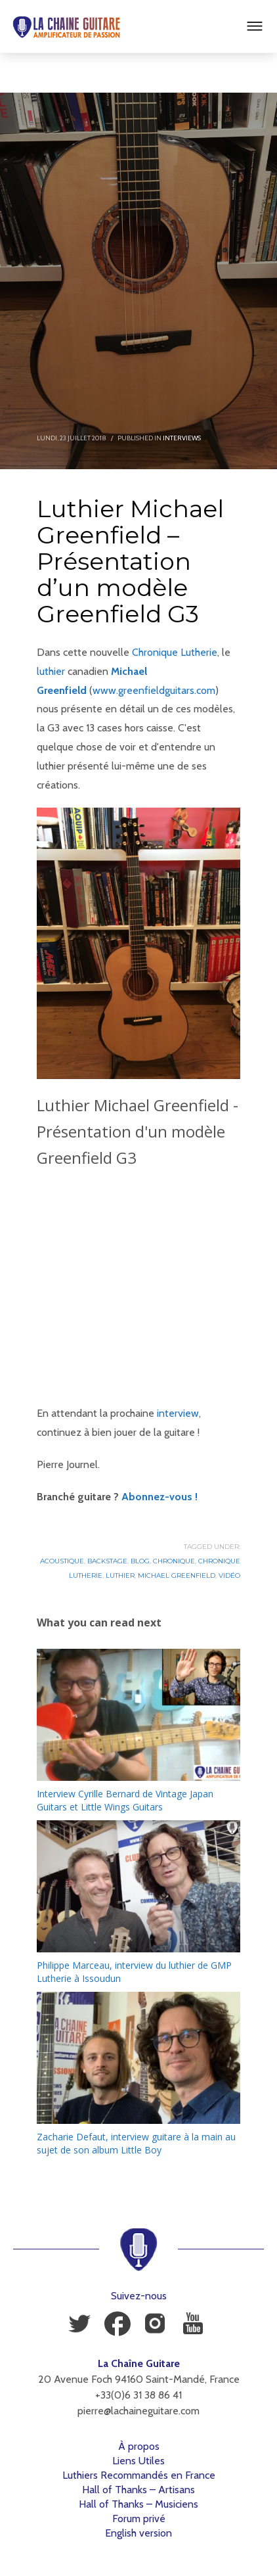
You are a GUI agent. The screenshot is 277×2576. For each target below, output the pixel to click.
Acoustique (62, 1561)
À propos (139, 2446)
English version (138, 2533)
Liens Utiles (138, 2460)
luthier (51, 671)
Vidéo (229, 1575)
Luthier (120, 1575)
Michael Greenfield (176, 1575)
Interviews (182, 438)
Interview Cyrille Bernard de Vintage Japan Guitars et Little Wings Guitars (125, 1800)
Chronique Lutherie (174, 652)
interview (178, 1413)
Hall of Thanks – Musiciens (138, 2504)
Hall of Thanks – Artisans (138, 2489)
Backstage (107, 1561)
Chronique (174, 1561)
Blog (140, 1561)
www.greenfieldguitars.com (154, 690)
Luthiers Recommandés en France (138, 2475)
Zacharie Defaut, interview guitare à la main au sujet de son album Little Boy (136, 2143)
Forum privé (138, 2518)
